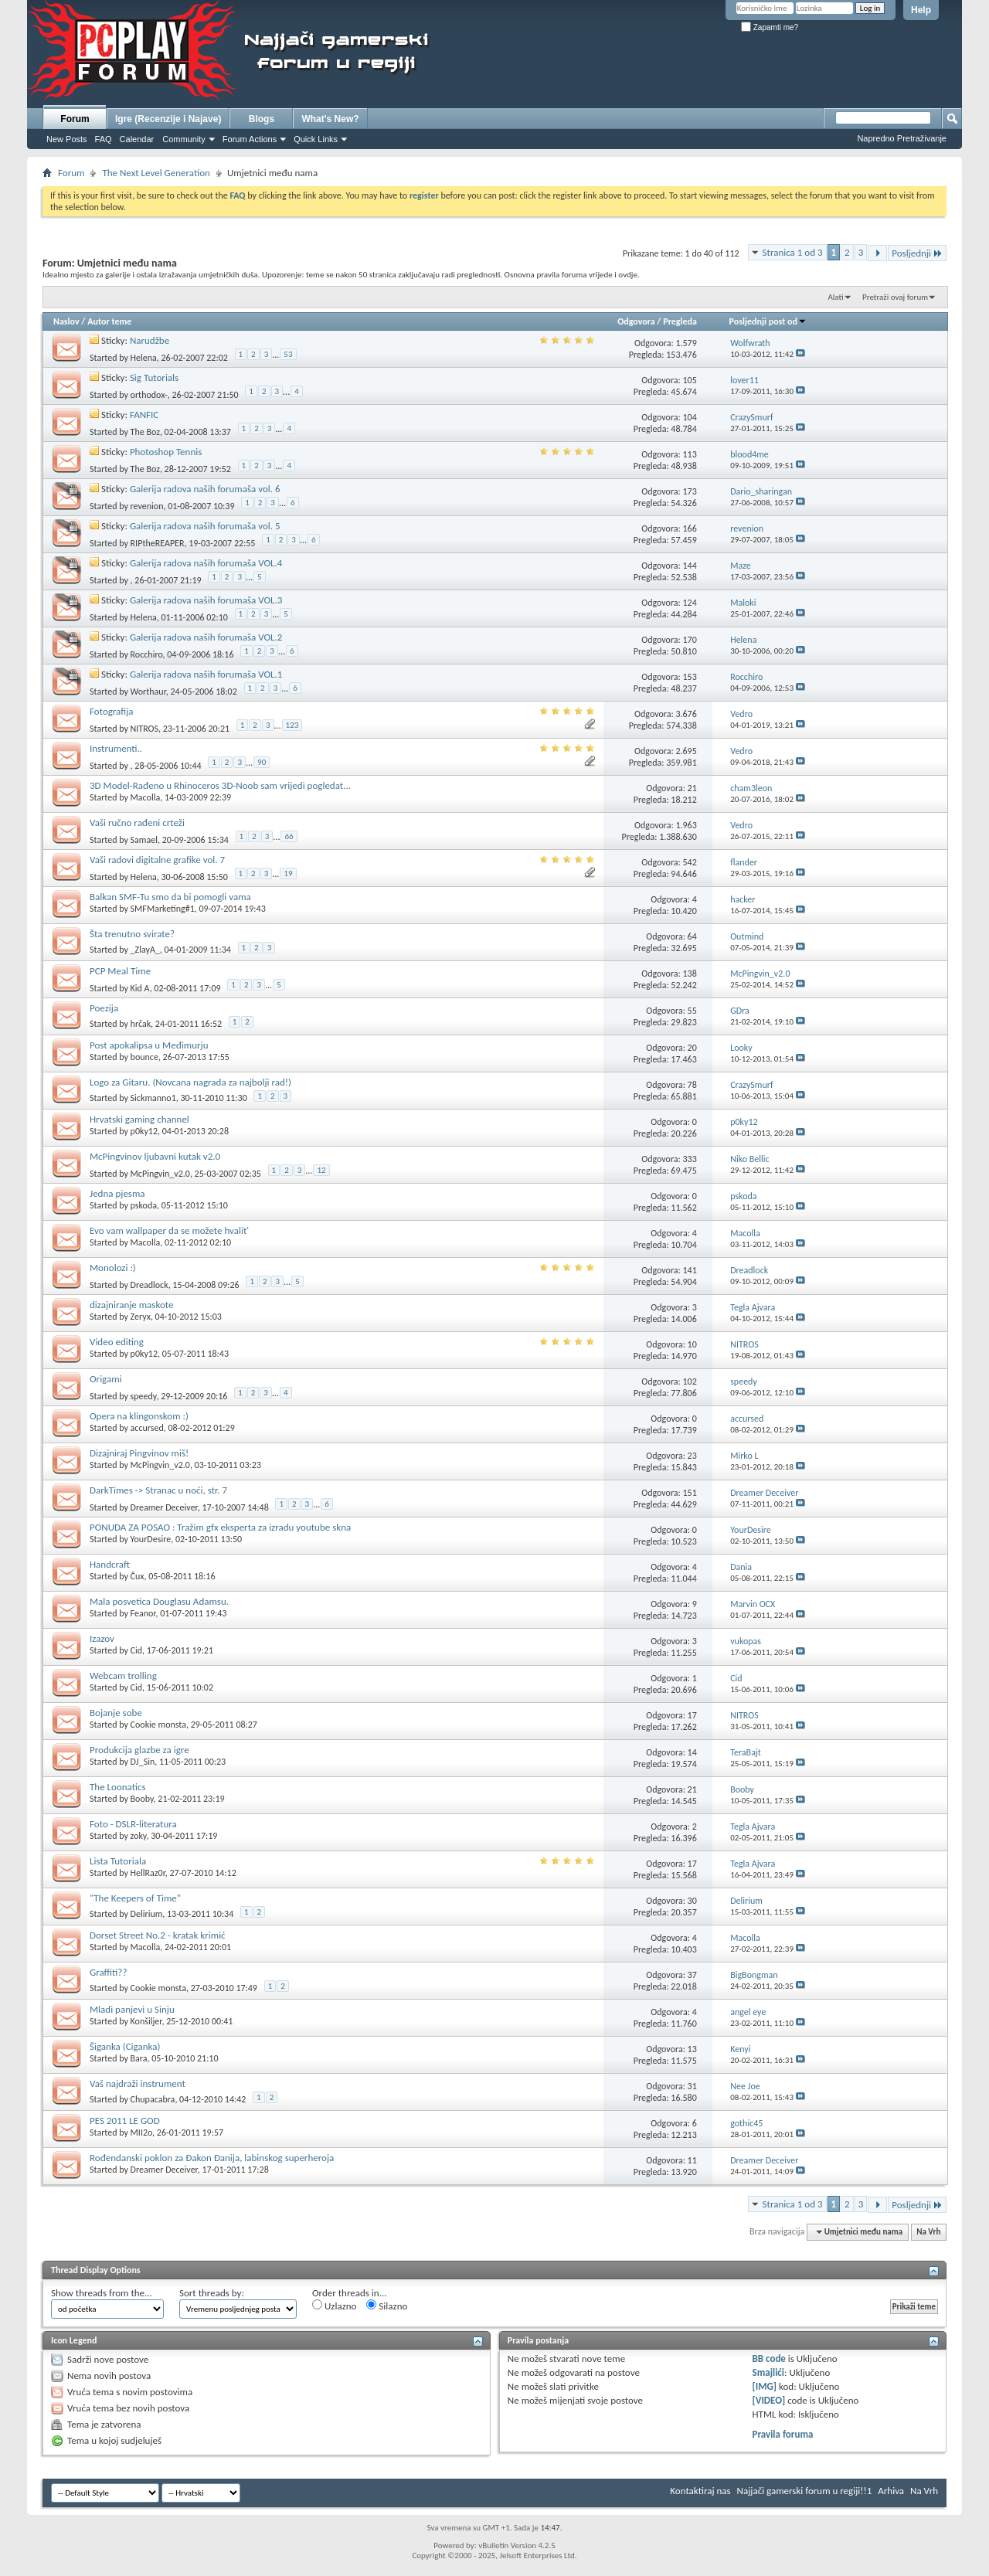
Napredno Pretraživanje (902, 138)
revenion (147, 506)
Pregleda (680, 321)
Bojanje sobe (116, 1712)
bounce (144, 1057)
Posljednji (917, 253)
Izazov (102, 1638)
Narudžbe (149, 340)
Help (921, 10)
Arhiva (891, 2490)
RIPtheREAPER (158, 543)
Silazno (386, 2305)
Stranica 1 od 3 (793, 252)
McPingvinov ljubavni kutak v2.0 (155, 1156)
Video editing (117, 1341)
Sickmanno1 (153, 1098)
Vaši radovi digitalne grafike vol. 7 (157, 859)
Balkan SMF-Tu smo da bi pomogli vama (170, 896)
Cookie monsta (158, 1724)
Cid (136, 1650)
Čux (137, 1576)
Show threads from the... (101, 2293)
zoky (139, 1835)
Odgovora (636, 321)
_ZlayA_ (145, 949)
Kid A (140, 988)
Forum (74, 119)
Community (184, 139)
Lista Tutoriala (118, 1861)
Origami (106, 1379)
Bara (139, 2058)
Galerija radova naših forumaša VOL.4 (206, 563)
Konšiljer (146, 2021)
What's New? (330, 119)
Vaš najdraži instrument (137, 2083)
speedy (144, 1396)
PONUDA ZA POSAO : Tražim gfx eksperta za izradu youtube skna (220, 1527)
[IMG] (765, 2386)
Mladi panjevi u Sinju (132, 2009)
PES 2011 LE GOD (125, 2120)
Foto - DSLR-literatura (133, 1824)
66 (288, 836)
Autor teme (109, 321)
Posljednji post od (768, 321)
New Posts (66, 139)
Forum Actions (250, 139)
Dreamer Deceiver (164, 1507)
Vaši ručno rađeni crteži (137, 822)
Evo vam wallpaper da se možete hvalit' (169, 1230)
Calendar (137, 139)
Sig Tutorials (154, 377)
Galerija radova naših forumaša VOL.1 (206, 674)
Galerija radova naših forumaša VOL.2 (206, 637)
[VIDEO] (769, 2400)
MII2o (142, 2132)
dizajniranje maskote (131, 1304)
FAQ (103, 139)
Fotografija (112, 711)
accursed (147, 1427)
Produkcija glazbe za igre (139, 1749)
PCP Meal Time (120, 971)
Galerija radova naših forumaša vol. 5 (205, 526)
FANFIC (144, 414)
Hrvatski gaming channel (139, 1119)
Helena (144, 357)
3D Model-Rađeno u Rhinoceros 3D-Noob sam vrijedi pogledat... (220, 785)
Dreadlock (149, 1285)
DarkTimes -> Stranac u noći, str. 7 (158, 1490)
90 (261, 762)
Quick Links (316, 139)
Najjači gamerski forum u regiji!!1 (804, 2490)
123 (292, 725)
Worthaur (148, 691)
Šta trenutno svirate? (132, 934)
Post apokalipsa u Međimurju (149, 1045)
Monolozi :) (113, 1267)
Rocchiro (147, 654)
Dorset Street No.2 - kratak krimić (158, 1935)
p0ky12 (144, 1131)
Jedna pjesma (117, 1193)
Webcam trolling (123, 1675)
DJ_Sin (143, 1761)
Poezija (104, 1008)
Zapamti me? (769, 27)
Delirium (147, 1913)
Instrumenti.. (116, 748)
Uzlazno (334, 2305)
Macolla (146, 797)
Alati (835, 297)
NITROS (144, 728)
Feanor (143, 1613)
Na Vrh (928, 2232)
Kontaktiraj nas (700, 2490)
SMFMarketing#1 (163, 908)
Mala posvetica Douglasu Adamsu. (159, 1601)
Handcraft (110, 1564)
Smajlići (768, 2372)
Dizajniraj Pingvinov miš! (139, 1453)
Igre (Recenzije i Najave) (168, 119)
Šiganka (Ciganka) (125, 2046)
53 (288, 354)
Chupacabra (153, 2099)
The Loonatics (118, 1787)
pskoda (144, 1205)
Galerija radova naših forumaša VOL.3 (206, 600)
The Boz (145, 432)
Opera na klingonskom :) (139, 1416)
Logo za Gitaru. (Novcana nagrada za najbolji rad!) (190, 1082)
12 (321, 1170)
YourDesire (151, 1539)
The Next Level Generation (155, 172)
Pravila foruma (783, 2434)
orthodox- (149, 394)
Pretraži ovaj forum (895, 297)
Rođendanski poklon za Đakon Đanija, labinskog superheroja (212, 2157)
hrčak (141, 1023)
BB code (769, 2358)
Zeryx (141, 1316)
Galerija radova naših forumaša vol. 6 (205, 488)
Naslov (66, 321)
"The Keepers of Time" (135, 1898)
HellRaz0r (148, 1872)
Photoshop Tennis (166, 451)
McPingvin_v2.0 (160, 1173)
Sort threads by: (211, 2293)
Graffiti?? (108, 1972)
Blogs (261, 119)
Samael (144, 839)
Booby (142, 1798)
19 (288, 873)
